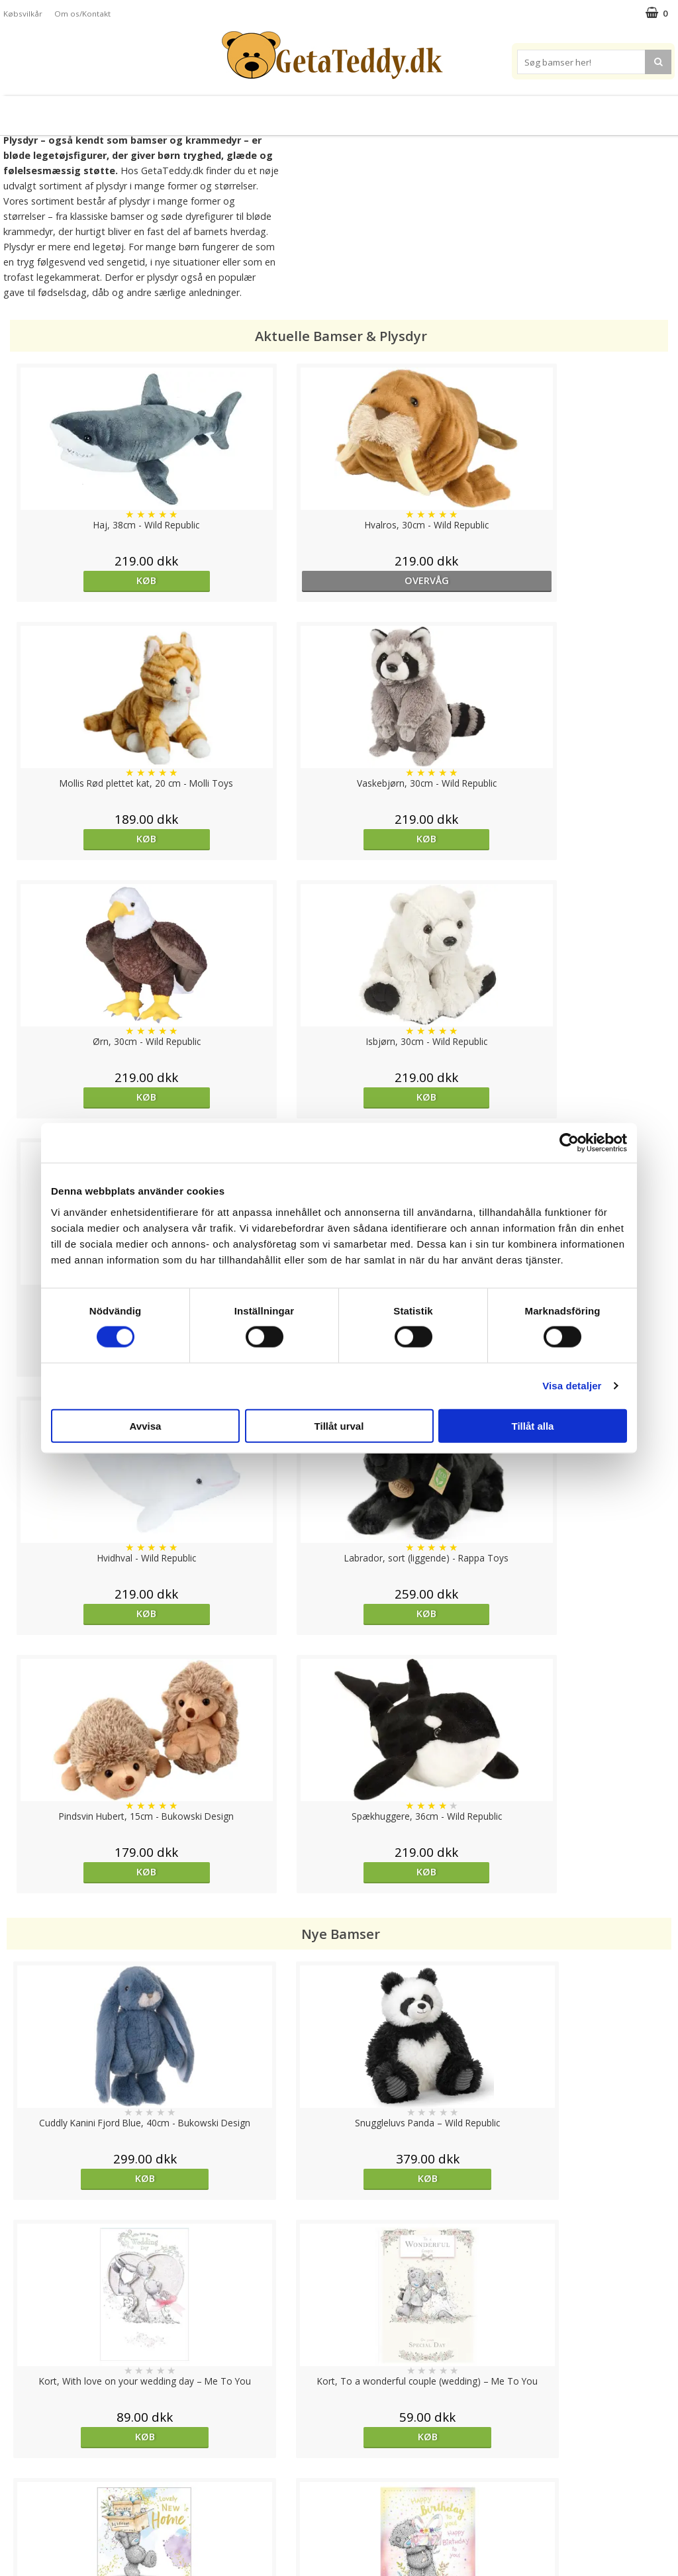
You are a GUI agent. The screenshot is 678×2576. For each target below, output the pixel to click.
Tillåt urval (339, 1425)
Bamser (97, 110)
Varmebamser (303, 110)
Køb (89, 580)
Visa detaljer (571, 1385)
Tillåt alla (533, 1425)
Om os (17, 2517)
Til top (339, 2392)
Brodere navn (577, 110)
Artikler (18, 2497)
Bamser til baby (397, 110)
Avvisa (146, 1425)
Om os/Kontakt (82, 14)
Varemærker (490, 110)
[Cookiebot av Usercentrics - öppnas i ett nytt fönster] (569, 1143)
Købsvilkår (22, 14)
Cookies (20, 2438)
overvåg (256, 580)
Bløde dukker (225, 110)
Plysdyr (160, 110)
